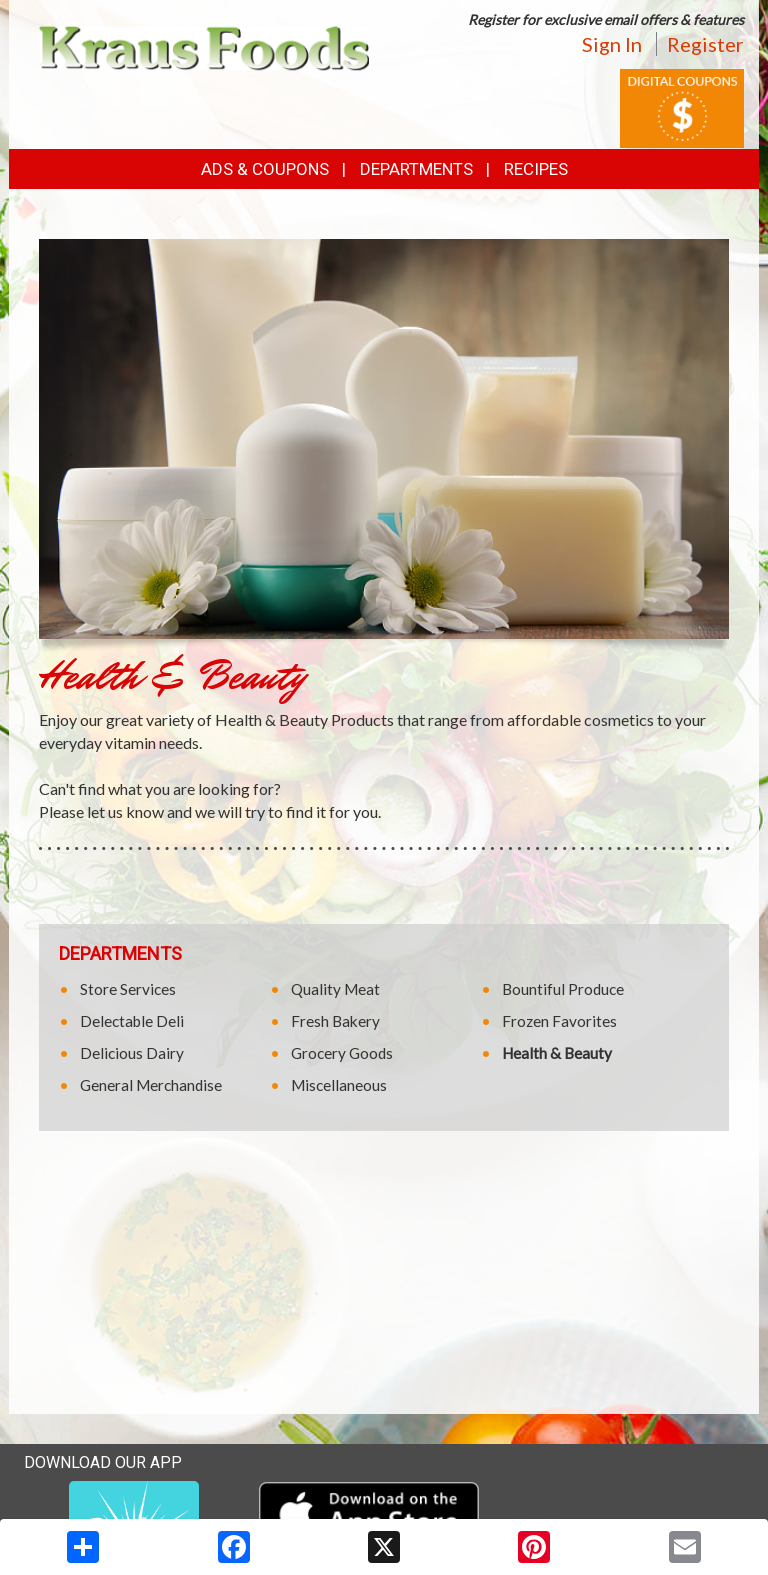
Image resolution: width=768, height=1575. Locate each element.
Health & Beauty (557, 1053)
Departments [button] (416, 169)
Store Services (128, 989)
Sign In (612, 44)
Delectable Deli (132, 1021)
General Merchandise (151, 1085)
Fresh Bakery (335, 1021)
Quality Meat (335, 989)
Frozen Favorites (559, 1021)
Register (705, 44)
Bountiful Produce (563, 989)
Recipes (536, 169)
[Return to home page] (204, 46)
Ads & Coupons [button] (265, 169)
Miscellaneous (339, 1085)
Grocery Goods (342, 1053)
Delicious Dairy (132, 1053)
